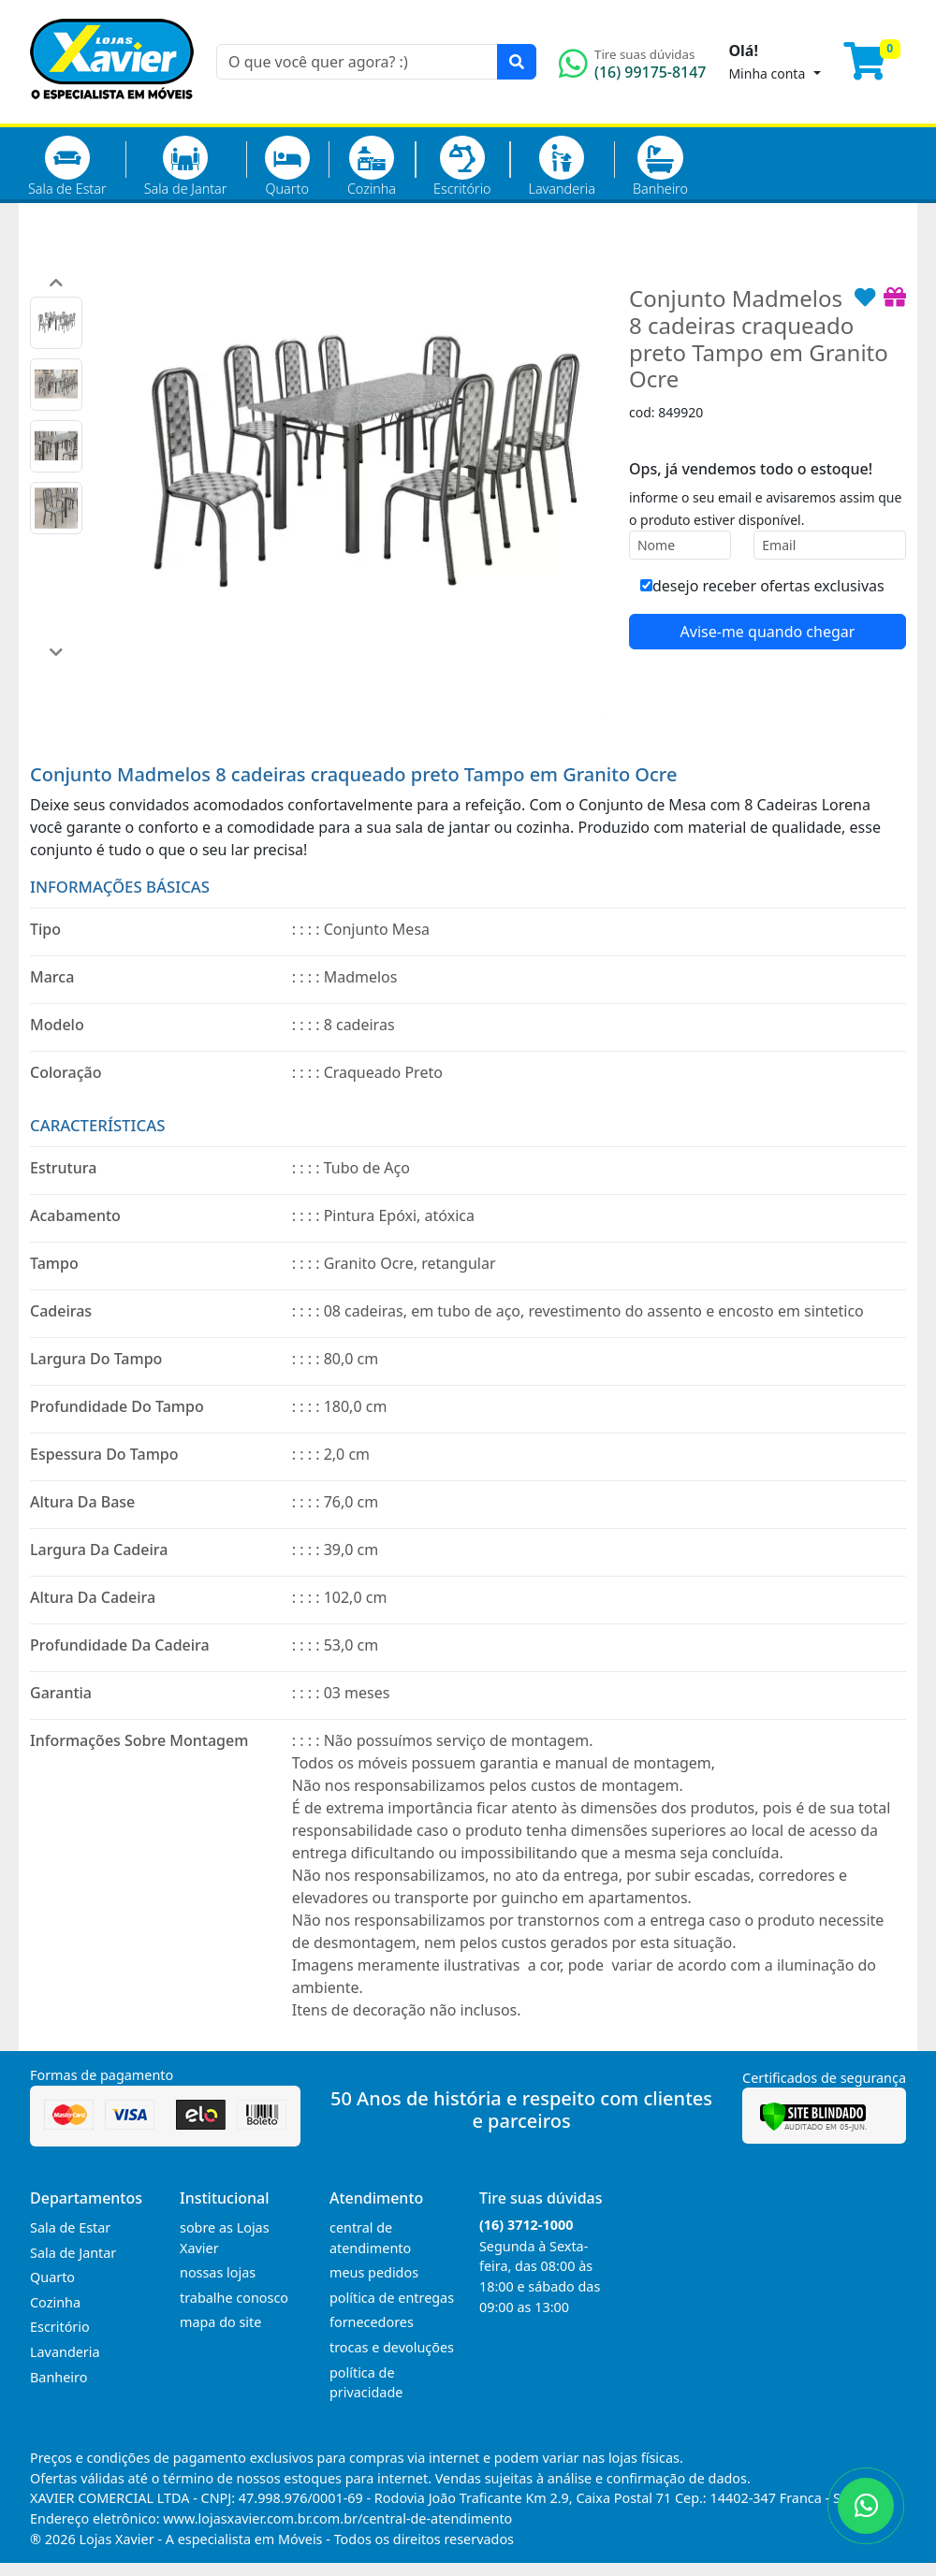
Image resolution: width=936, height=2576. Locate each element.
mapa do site (220, 2322)
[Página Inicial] (112, 112)
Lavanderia (561, 166)
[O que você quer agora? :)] (357, 62)
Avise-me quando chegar (768, 631)
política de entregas (391, 2298)
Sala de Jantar (185, 166)
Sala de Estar (67, 166)
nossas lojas (218, 2272)
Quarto (287, 166)
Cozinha (371, 166)
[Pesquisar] (516, 62)
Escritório (461, 166)
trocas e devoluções (391, 2347)
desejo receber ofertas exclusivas (762, 585)
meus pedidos (373, 2272)
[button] (56, 283)
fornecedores (371, 2322)
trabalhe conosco (234, 2298)
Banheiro (660, 166)
